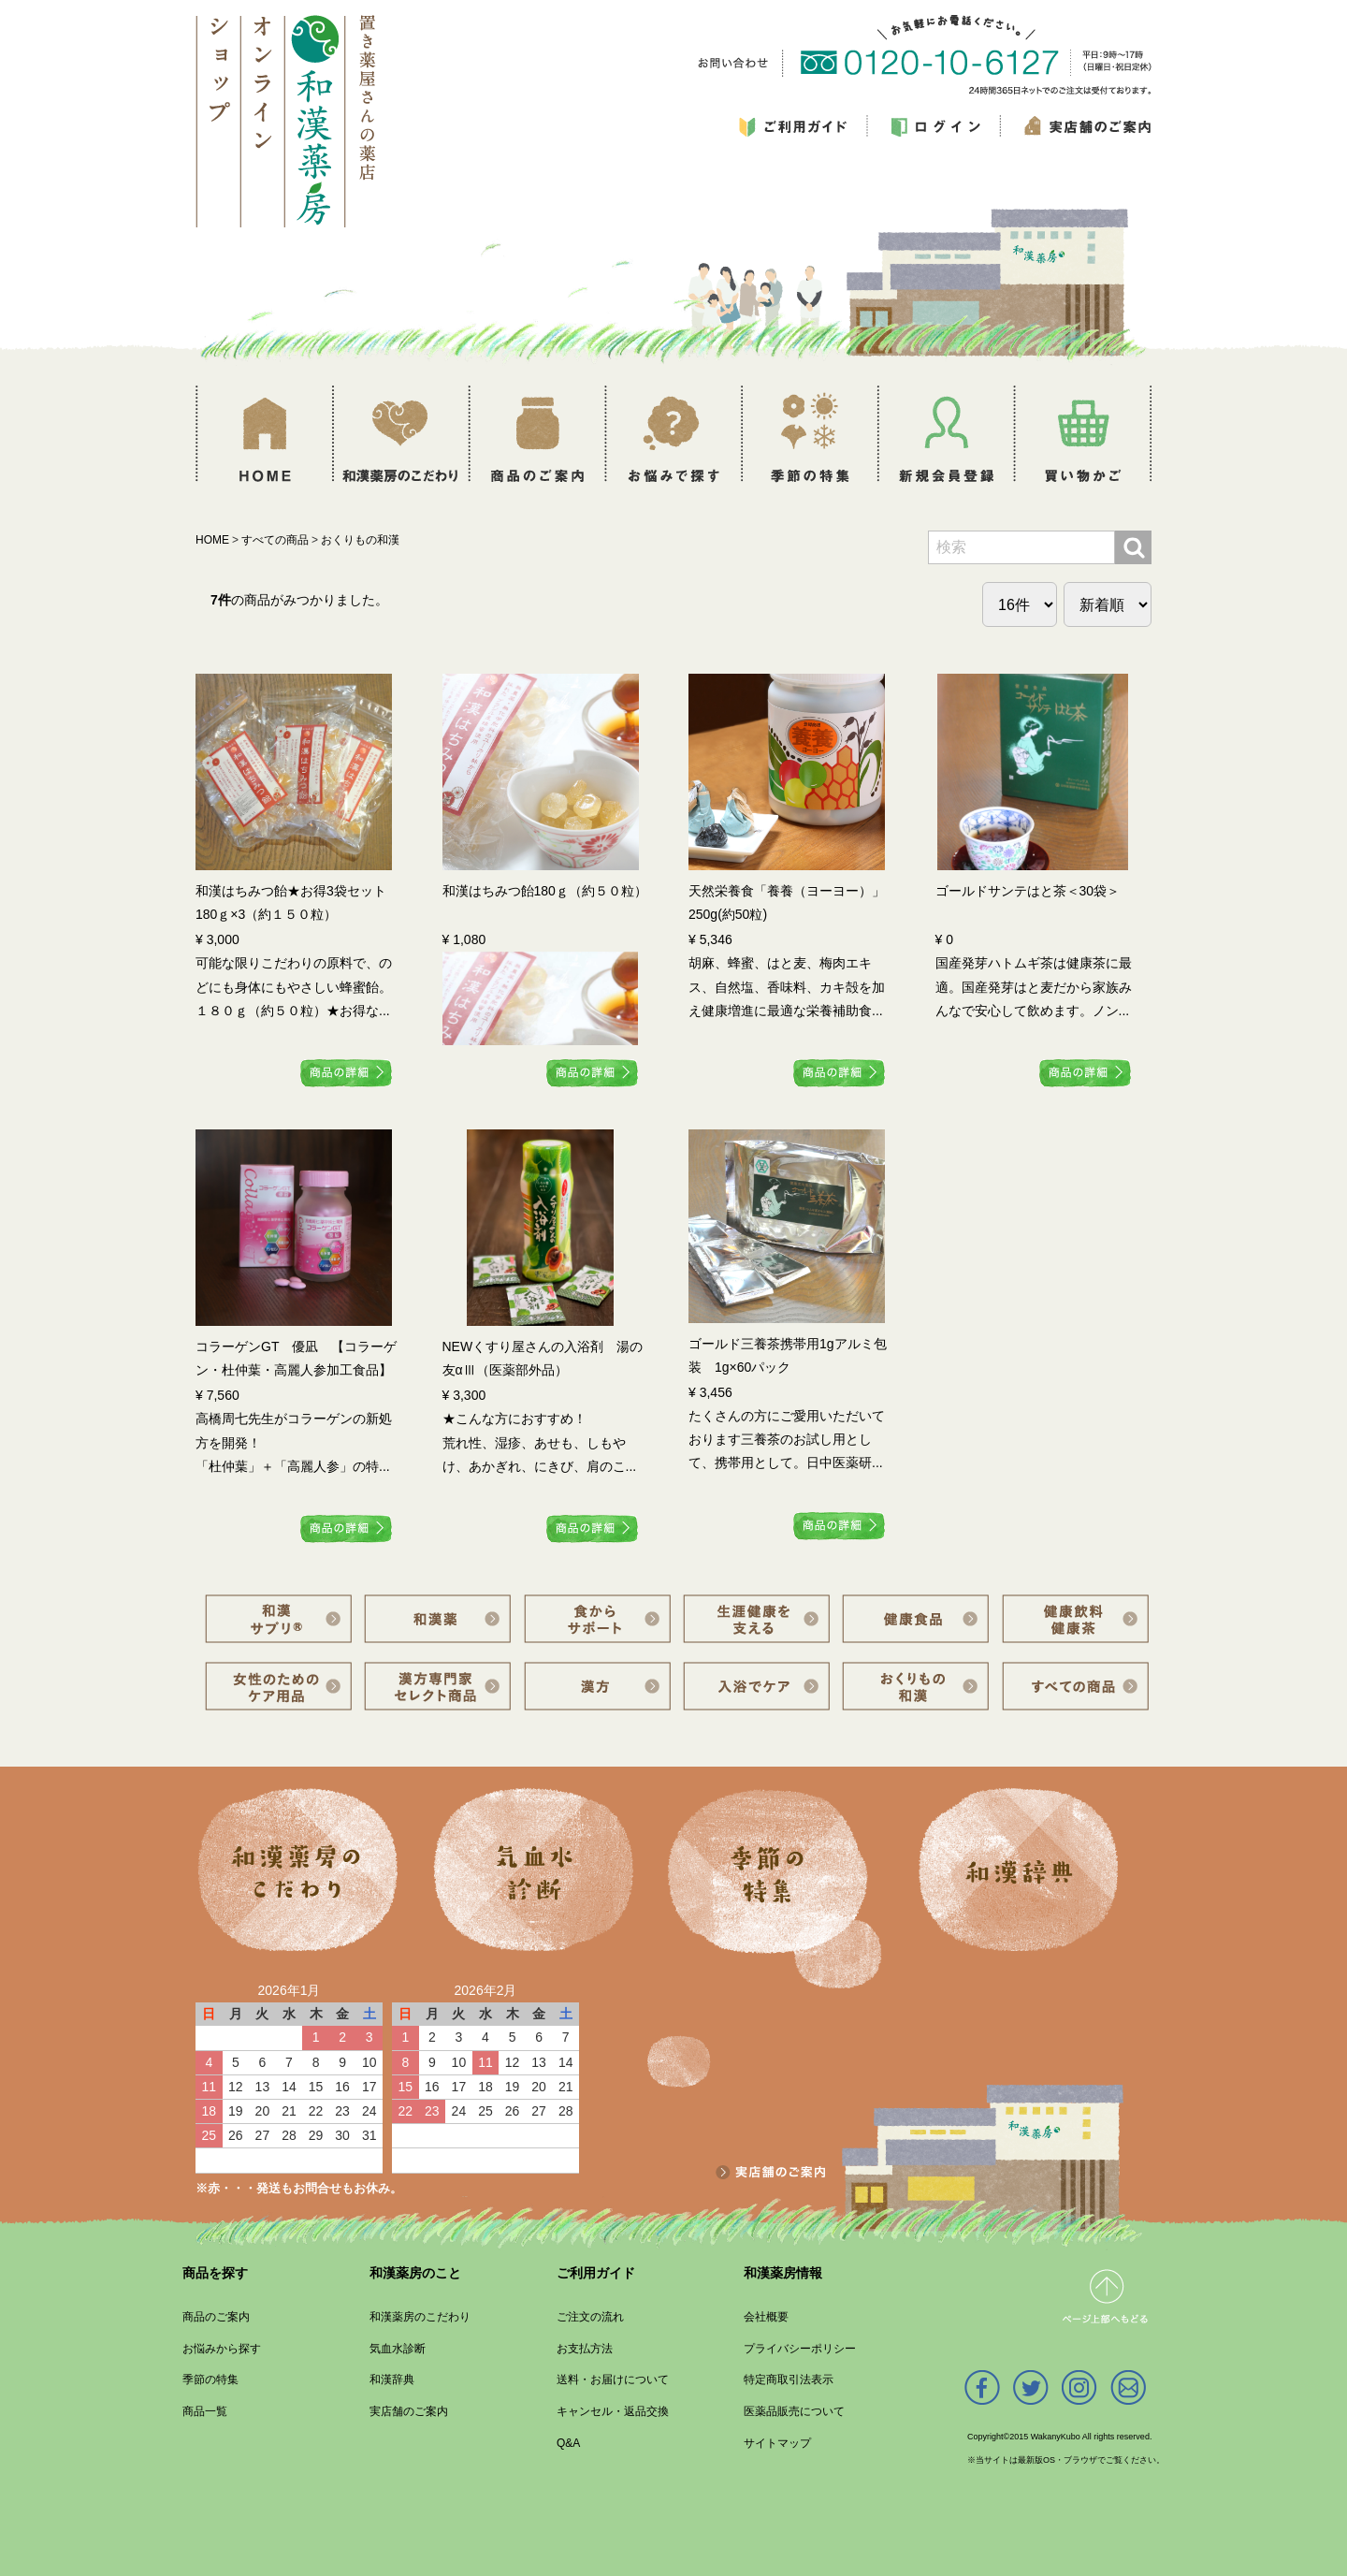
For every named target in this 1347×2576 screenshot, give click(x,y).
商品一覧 (204, 2411)
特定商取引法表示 (788, 2380)
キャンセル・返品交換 (613, 2411)
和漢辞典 (391, 2380)
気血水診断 (397, 2348)
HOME (212, 539)
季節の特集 (210, 2380)
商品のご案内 (216, 2316)
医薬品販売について (794, 2411)
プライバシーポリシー (800, 2348)
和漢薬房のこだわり (420, 2316)
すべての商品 (275, 539)
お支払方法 (585, 2348)
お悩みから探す (221, 2348)
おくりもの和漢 (360, 539)
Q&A (568, 2443)
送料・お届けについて (613, 2380)
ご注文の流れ (590, 2316)
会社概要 (766, 2316)
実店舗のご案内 (408, 2411)
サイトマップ (777, 2443)
